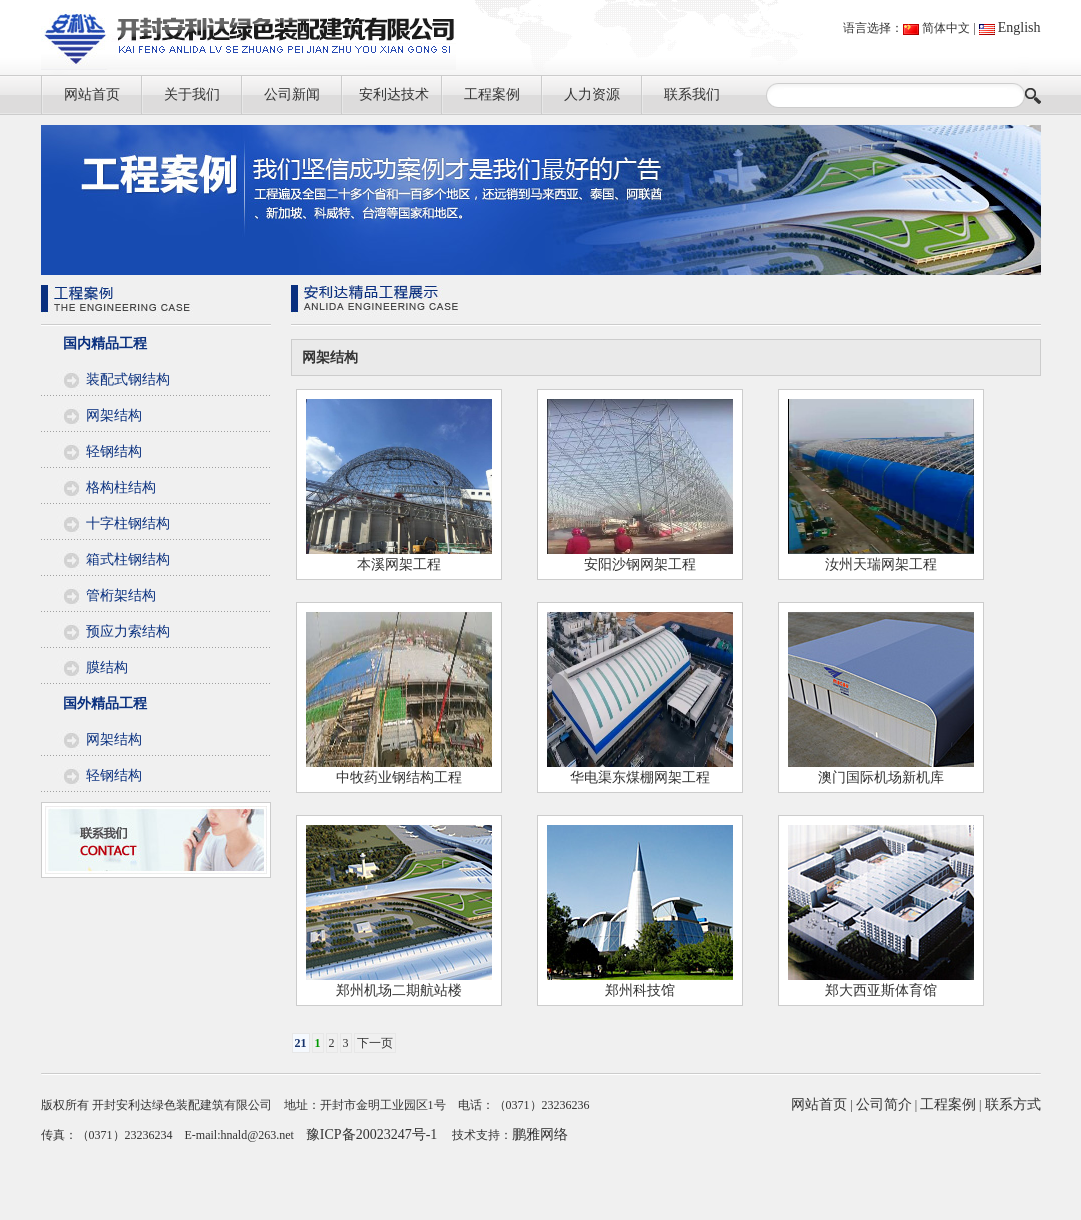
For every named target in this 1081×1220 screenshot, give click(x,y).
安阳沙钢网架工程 (640, 564)
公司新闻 (292, 94)
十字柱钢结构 (128, 523)
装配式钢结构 (128, 379)
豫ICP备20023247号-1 (371, 1134)
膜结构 (107, 667)
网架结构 (114, 415)
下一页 (375, 1043)
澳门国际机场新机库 (881, 777)
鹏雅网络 (540, 1134)
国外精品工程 (105, 703)
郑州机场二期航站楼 (399, 990)
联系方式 (1013, 1104)
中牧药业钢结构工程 (399, 777)
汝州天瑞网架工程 (881, 564)
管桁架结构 (121, 595)
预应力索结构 (128, 631)
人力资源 (592, 94)
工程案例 (492, 94)
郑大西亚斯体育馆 (881, 990)
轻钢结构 (114, 451)
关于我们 (192, 94)
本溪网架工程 (399, 564)
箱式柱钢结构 (128, 559)
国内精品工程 (105, 343)
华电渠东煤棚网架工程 (640, 777)
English (1019, 27)
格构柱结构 (121, 487)
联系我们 (692, 94)
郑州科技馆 (640, 990)
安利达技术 (394, 94)
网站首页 (92, 94)
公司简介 (884, 1104)
